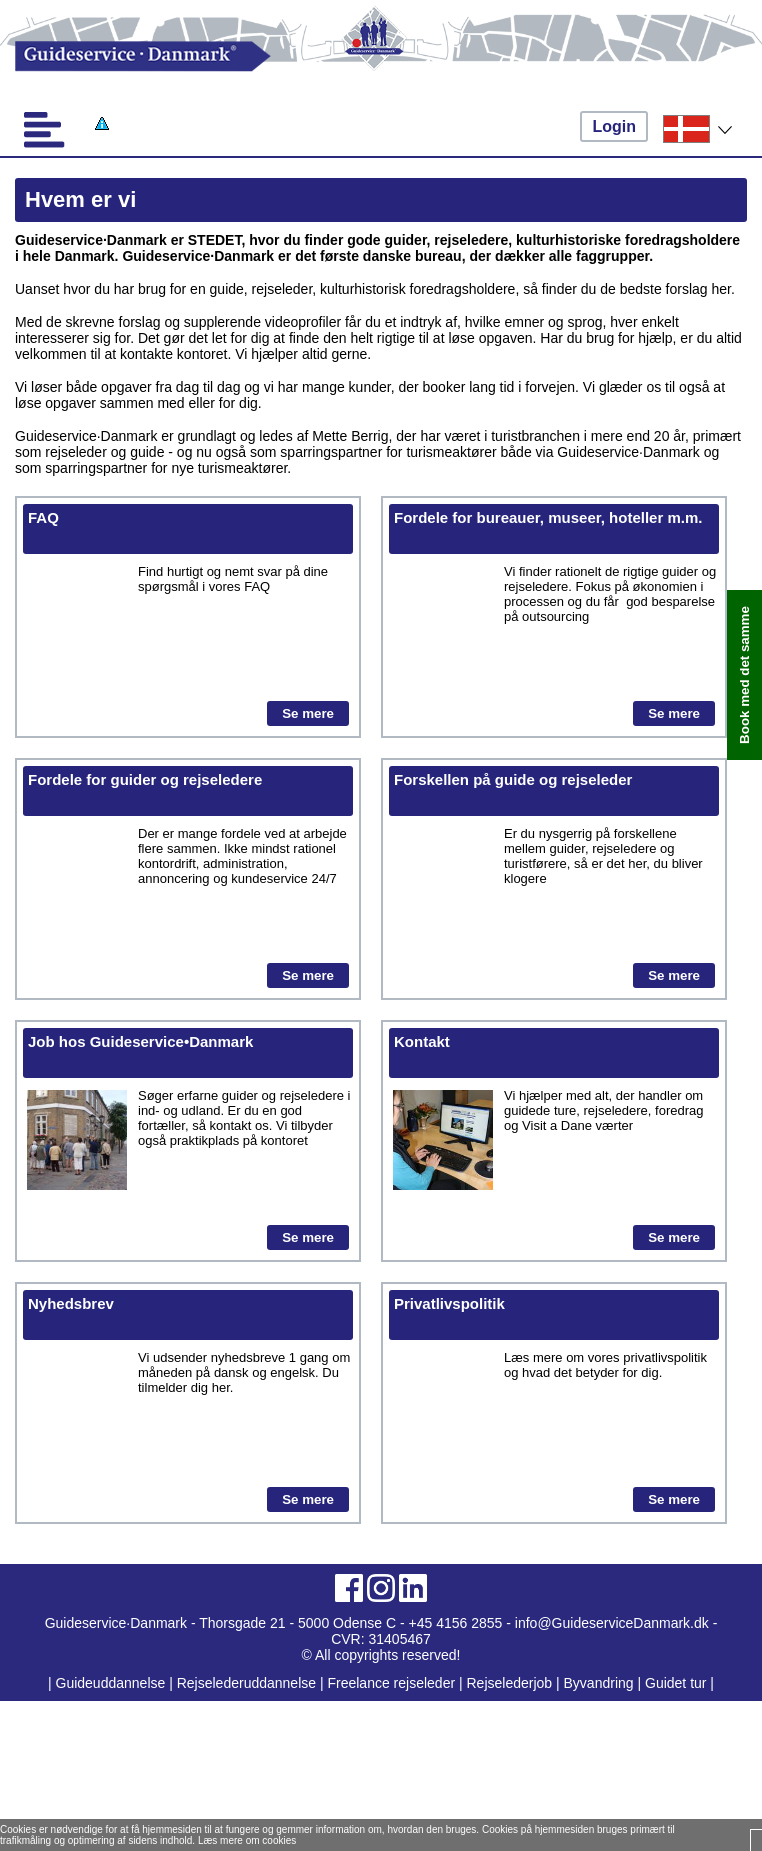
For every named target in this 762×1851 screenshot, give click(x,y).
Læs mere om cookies (247, 1840)
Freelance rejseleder (391, 1683)
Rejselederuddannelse (248, 1683)
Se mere (308, 713)
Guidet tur (675, 1683)
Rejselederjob (510, 1683)
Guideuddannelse (113, 1683)
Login (614, 126)
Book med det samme (744, 675)
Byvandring (599, 1683)
